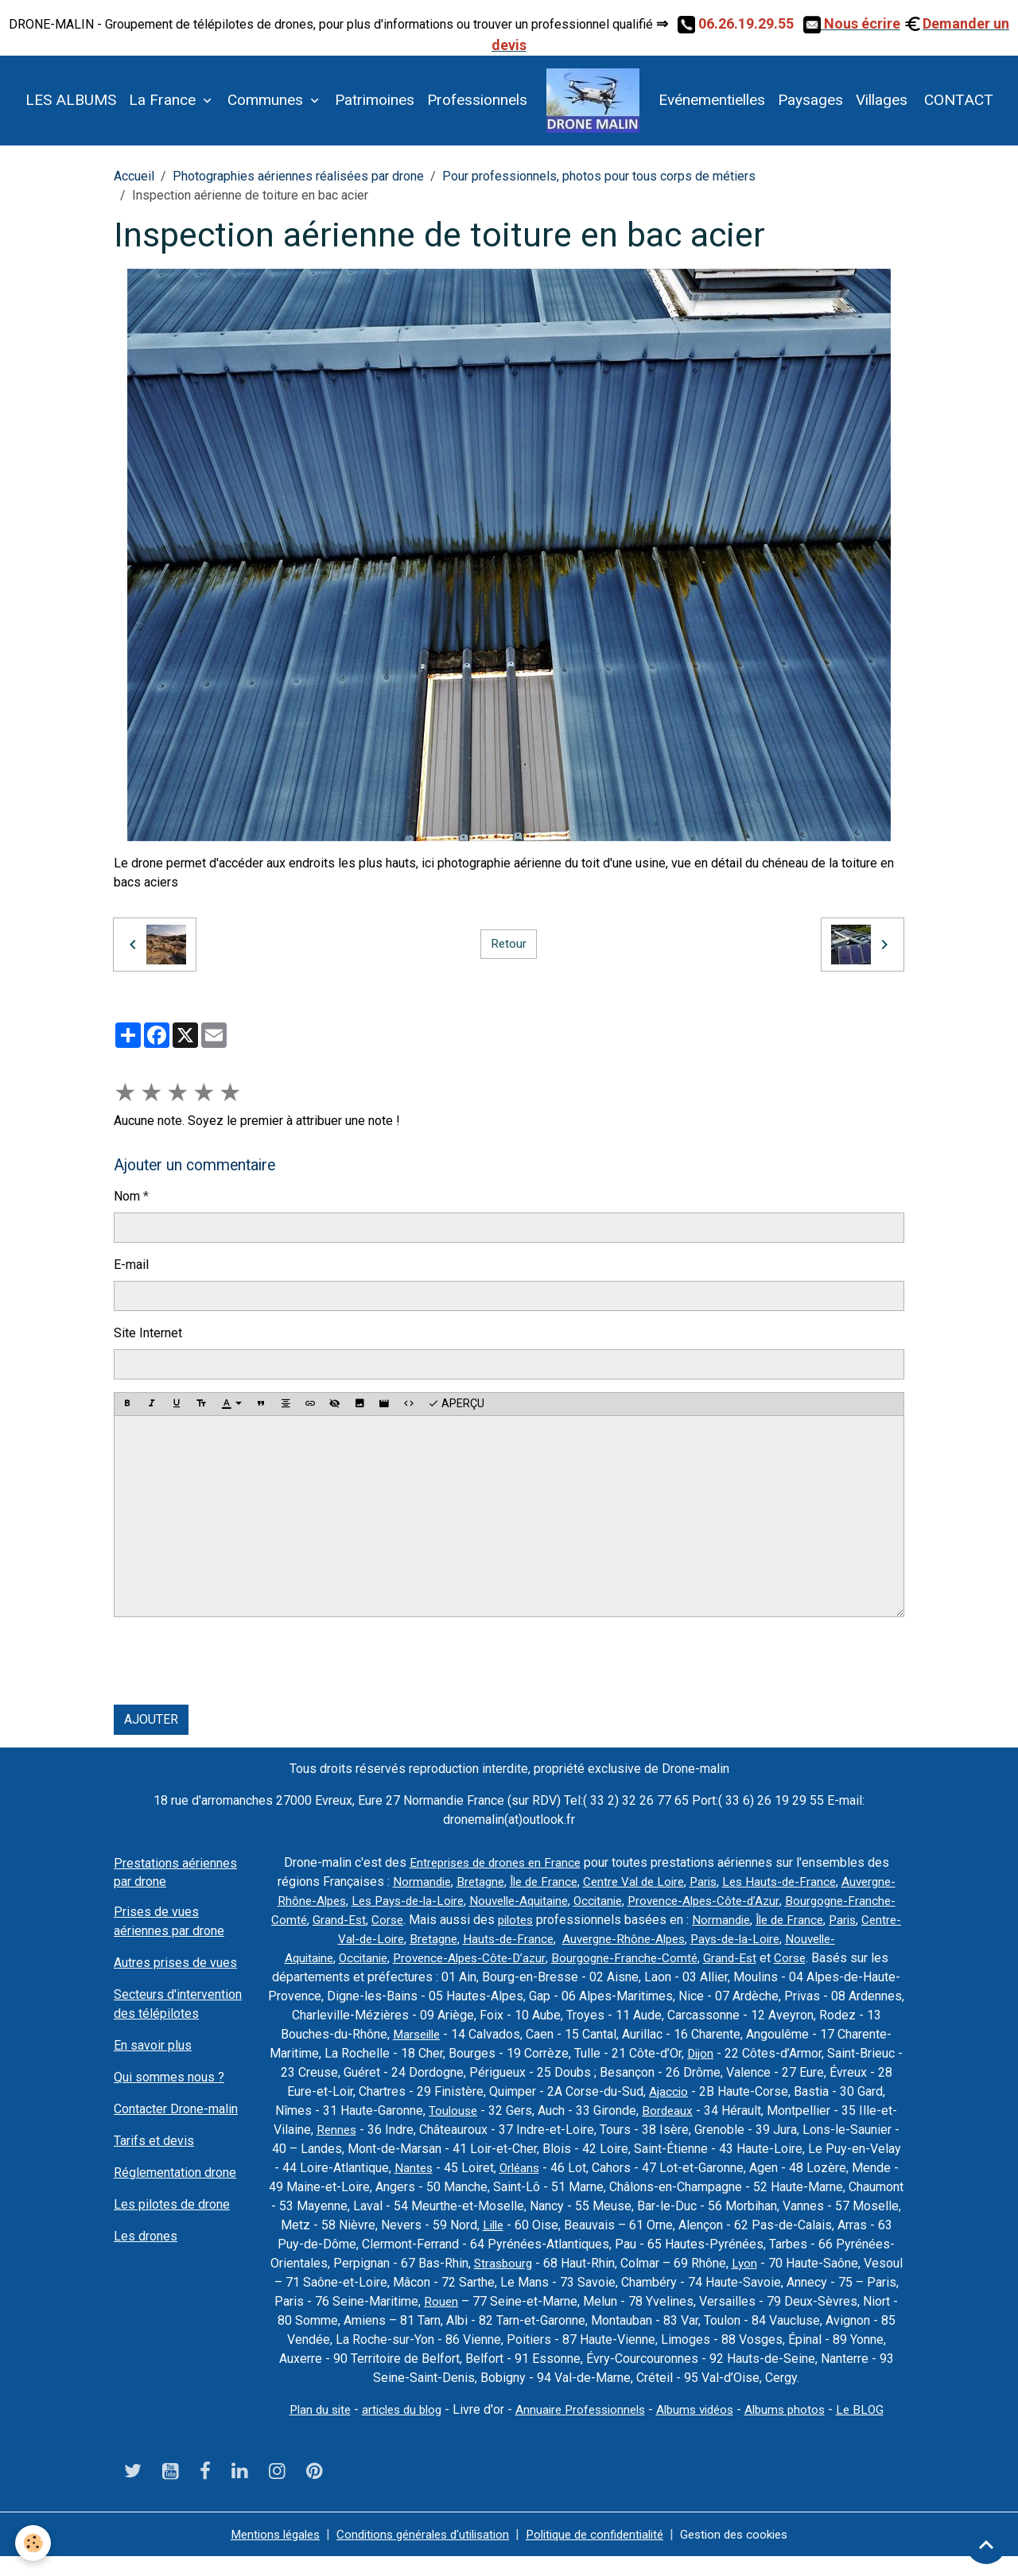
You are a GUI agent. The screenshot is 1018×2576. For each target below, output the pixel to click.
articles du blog (394, 2428)
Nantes (681, 2167)
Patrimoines (374, 100)
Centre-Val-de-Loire (512, 1938)
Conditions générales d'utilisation (417, 2553)
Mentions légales (259, 2553)
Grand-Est (522, 1919)
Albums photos (797, 2428)
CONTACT (956, 100)
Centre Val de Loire (683, 1881)
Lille (814, 2225)
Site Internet (148, 1332)
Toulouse (627, 2110)
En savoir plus (153, 2045)
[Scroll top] (986, 2544)
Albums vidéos (702, 2428)
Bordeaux (844, 2110)
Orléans (788, 2167)
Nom (127, 1196)
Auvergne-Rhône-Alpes (395, 1900)
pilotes (702, 1919)
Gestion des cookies (750, 2553)
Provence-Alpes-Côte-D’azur (605, 1957)
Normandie (460, 1881)
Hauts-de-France (676, 1938)
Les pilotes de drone (172, 2204)
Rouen (839, 2301)
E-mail (131, 1264)
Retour (509, 944)
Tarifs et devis (154, 2140)
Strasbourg (858, 2263)
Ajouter (151, 1719)
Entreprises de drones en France (494, 1862)
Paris (756, 1881)
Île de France (588, 1881)
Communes (267, 100)
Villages (881, 100)
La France (164, 100)
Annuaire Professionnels (580, 2428)
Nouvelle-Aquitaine (644, 1900)
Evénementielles (712, 100)
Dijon (855, 2053)
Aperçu (456, 1404)
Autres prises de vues (175, 1962)
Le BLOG (874, 2428)
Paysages (810, 100)
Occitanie (728, 1900)
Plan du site (307, 2428)
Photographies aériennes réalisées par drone (298, 176)
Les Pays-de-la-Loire (525, 1900)
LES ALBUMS (70, 100)
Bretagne (521, 1881)
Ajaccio (839, 2091)
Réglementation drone (175, 2172)
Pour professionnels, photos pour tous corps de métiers (599, 176)
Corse (572, 1919)
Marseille (557, 2034)
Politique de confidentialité (601, 2553)
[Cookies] (34, 2543)
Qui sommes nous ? (169, 2077)
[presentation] (235, 1661)
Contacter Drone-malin (176, 2108)
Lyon (486, 2282)
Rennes (528, 2129)
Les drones (145, 2236)
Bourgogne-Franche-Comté (414, 1919)
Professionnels (477, 100)
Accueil (134, 176)
